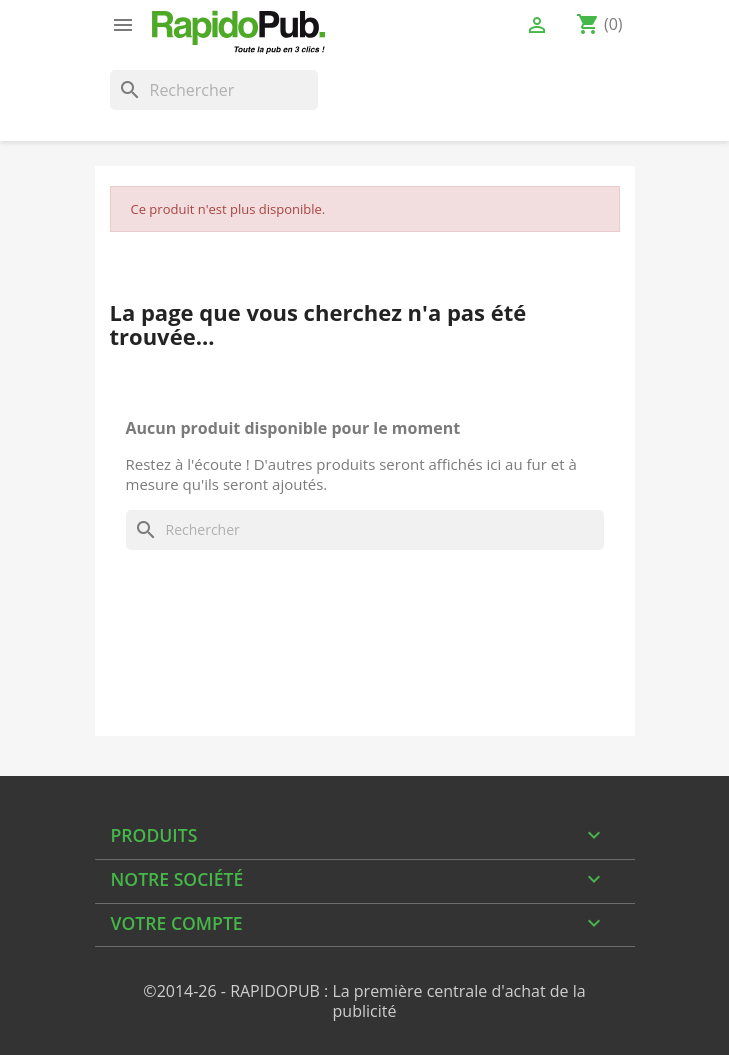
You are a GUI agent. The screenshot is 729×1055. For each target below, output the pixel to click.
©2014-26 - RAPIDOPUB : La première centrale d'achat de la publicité (364, 1001)
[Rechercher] (214, 90)
